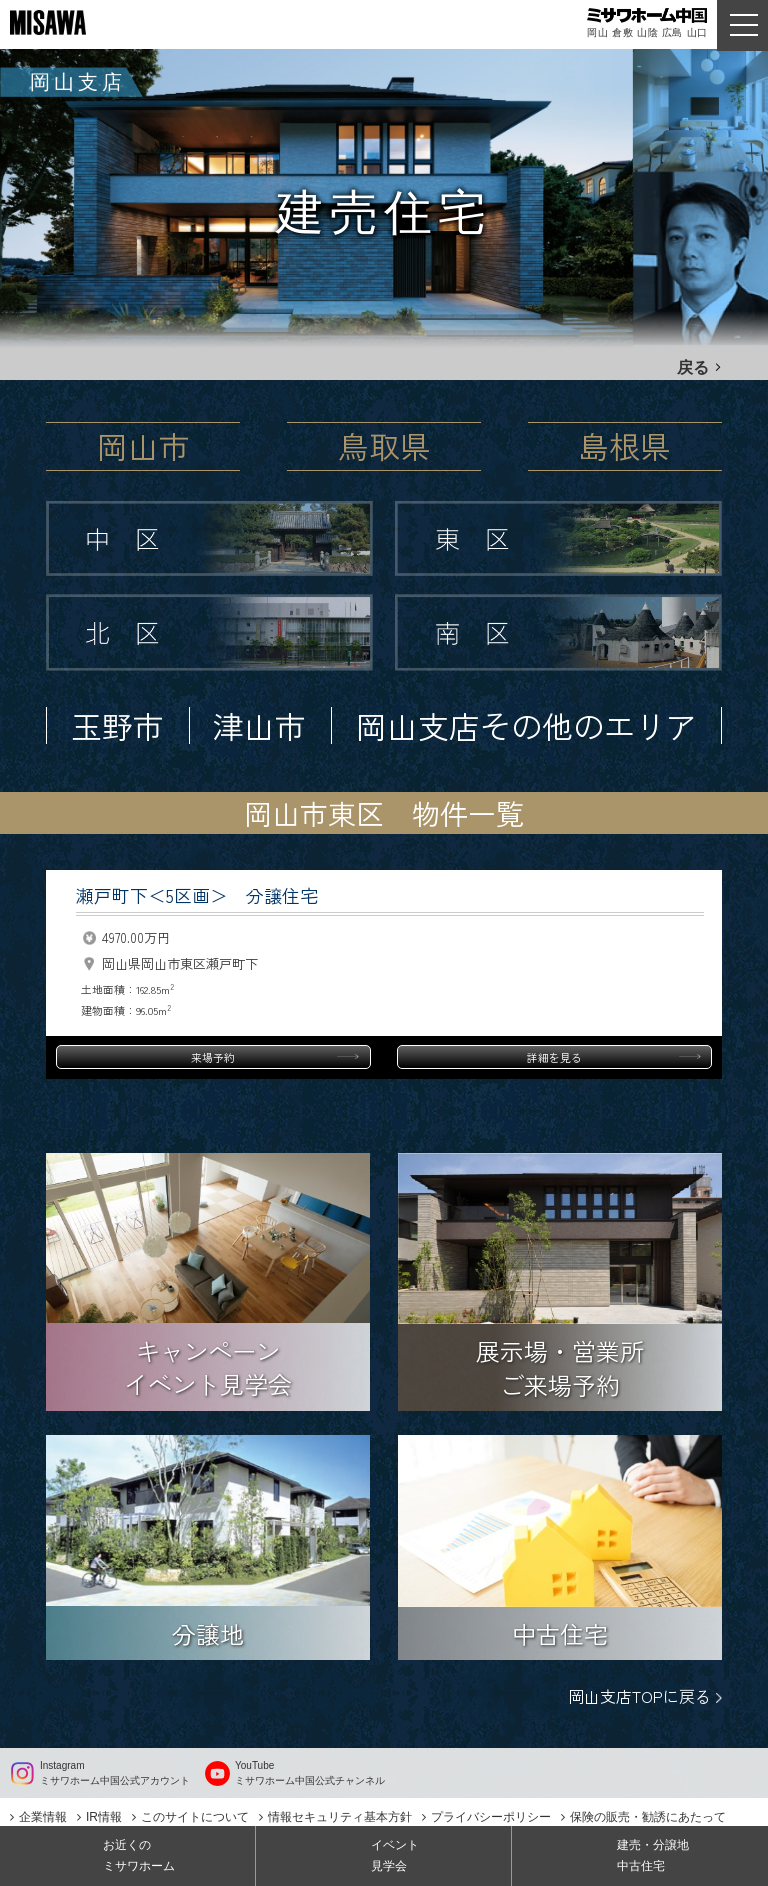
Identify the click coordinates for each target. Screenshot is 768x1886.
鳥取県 (384, 445)
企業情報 (43, 1817)
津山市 (259, 725)
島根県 (624, 445)
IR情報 (104, 1817)
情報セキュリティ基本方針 (340, 1817)
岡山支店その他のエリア (526, 725)
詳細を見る (554, 1057)
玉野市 (117, 725)
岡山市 (143, 445)
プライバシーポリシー (491, 1817)
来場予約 (213, 1057)
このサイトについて (195, 1817)
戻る (693, 367)
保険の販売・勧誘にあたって (648, 1817)
